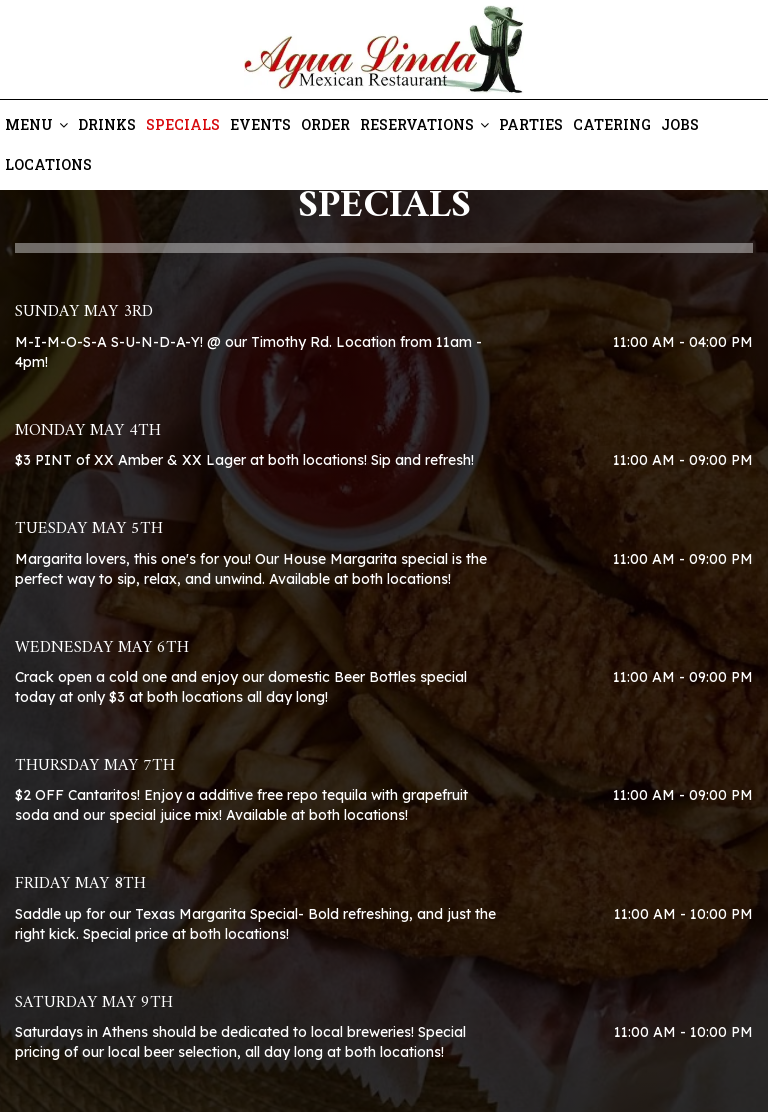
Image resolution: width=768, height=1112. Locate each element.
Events (260, 124)
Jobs (680, 124)
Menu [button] (36, 124)
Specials (183, 124)
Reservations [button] (424, 124)
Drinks (107, 124)
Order (325, 124)
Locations (48, 164)
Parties (531, 124)
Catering (612, 124)
